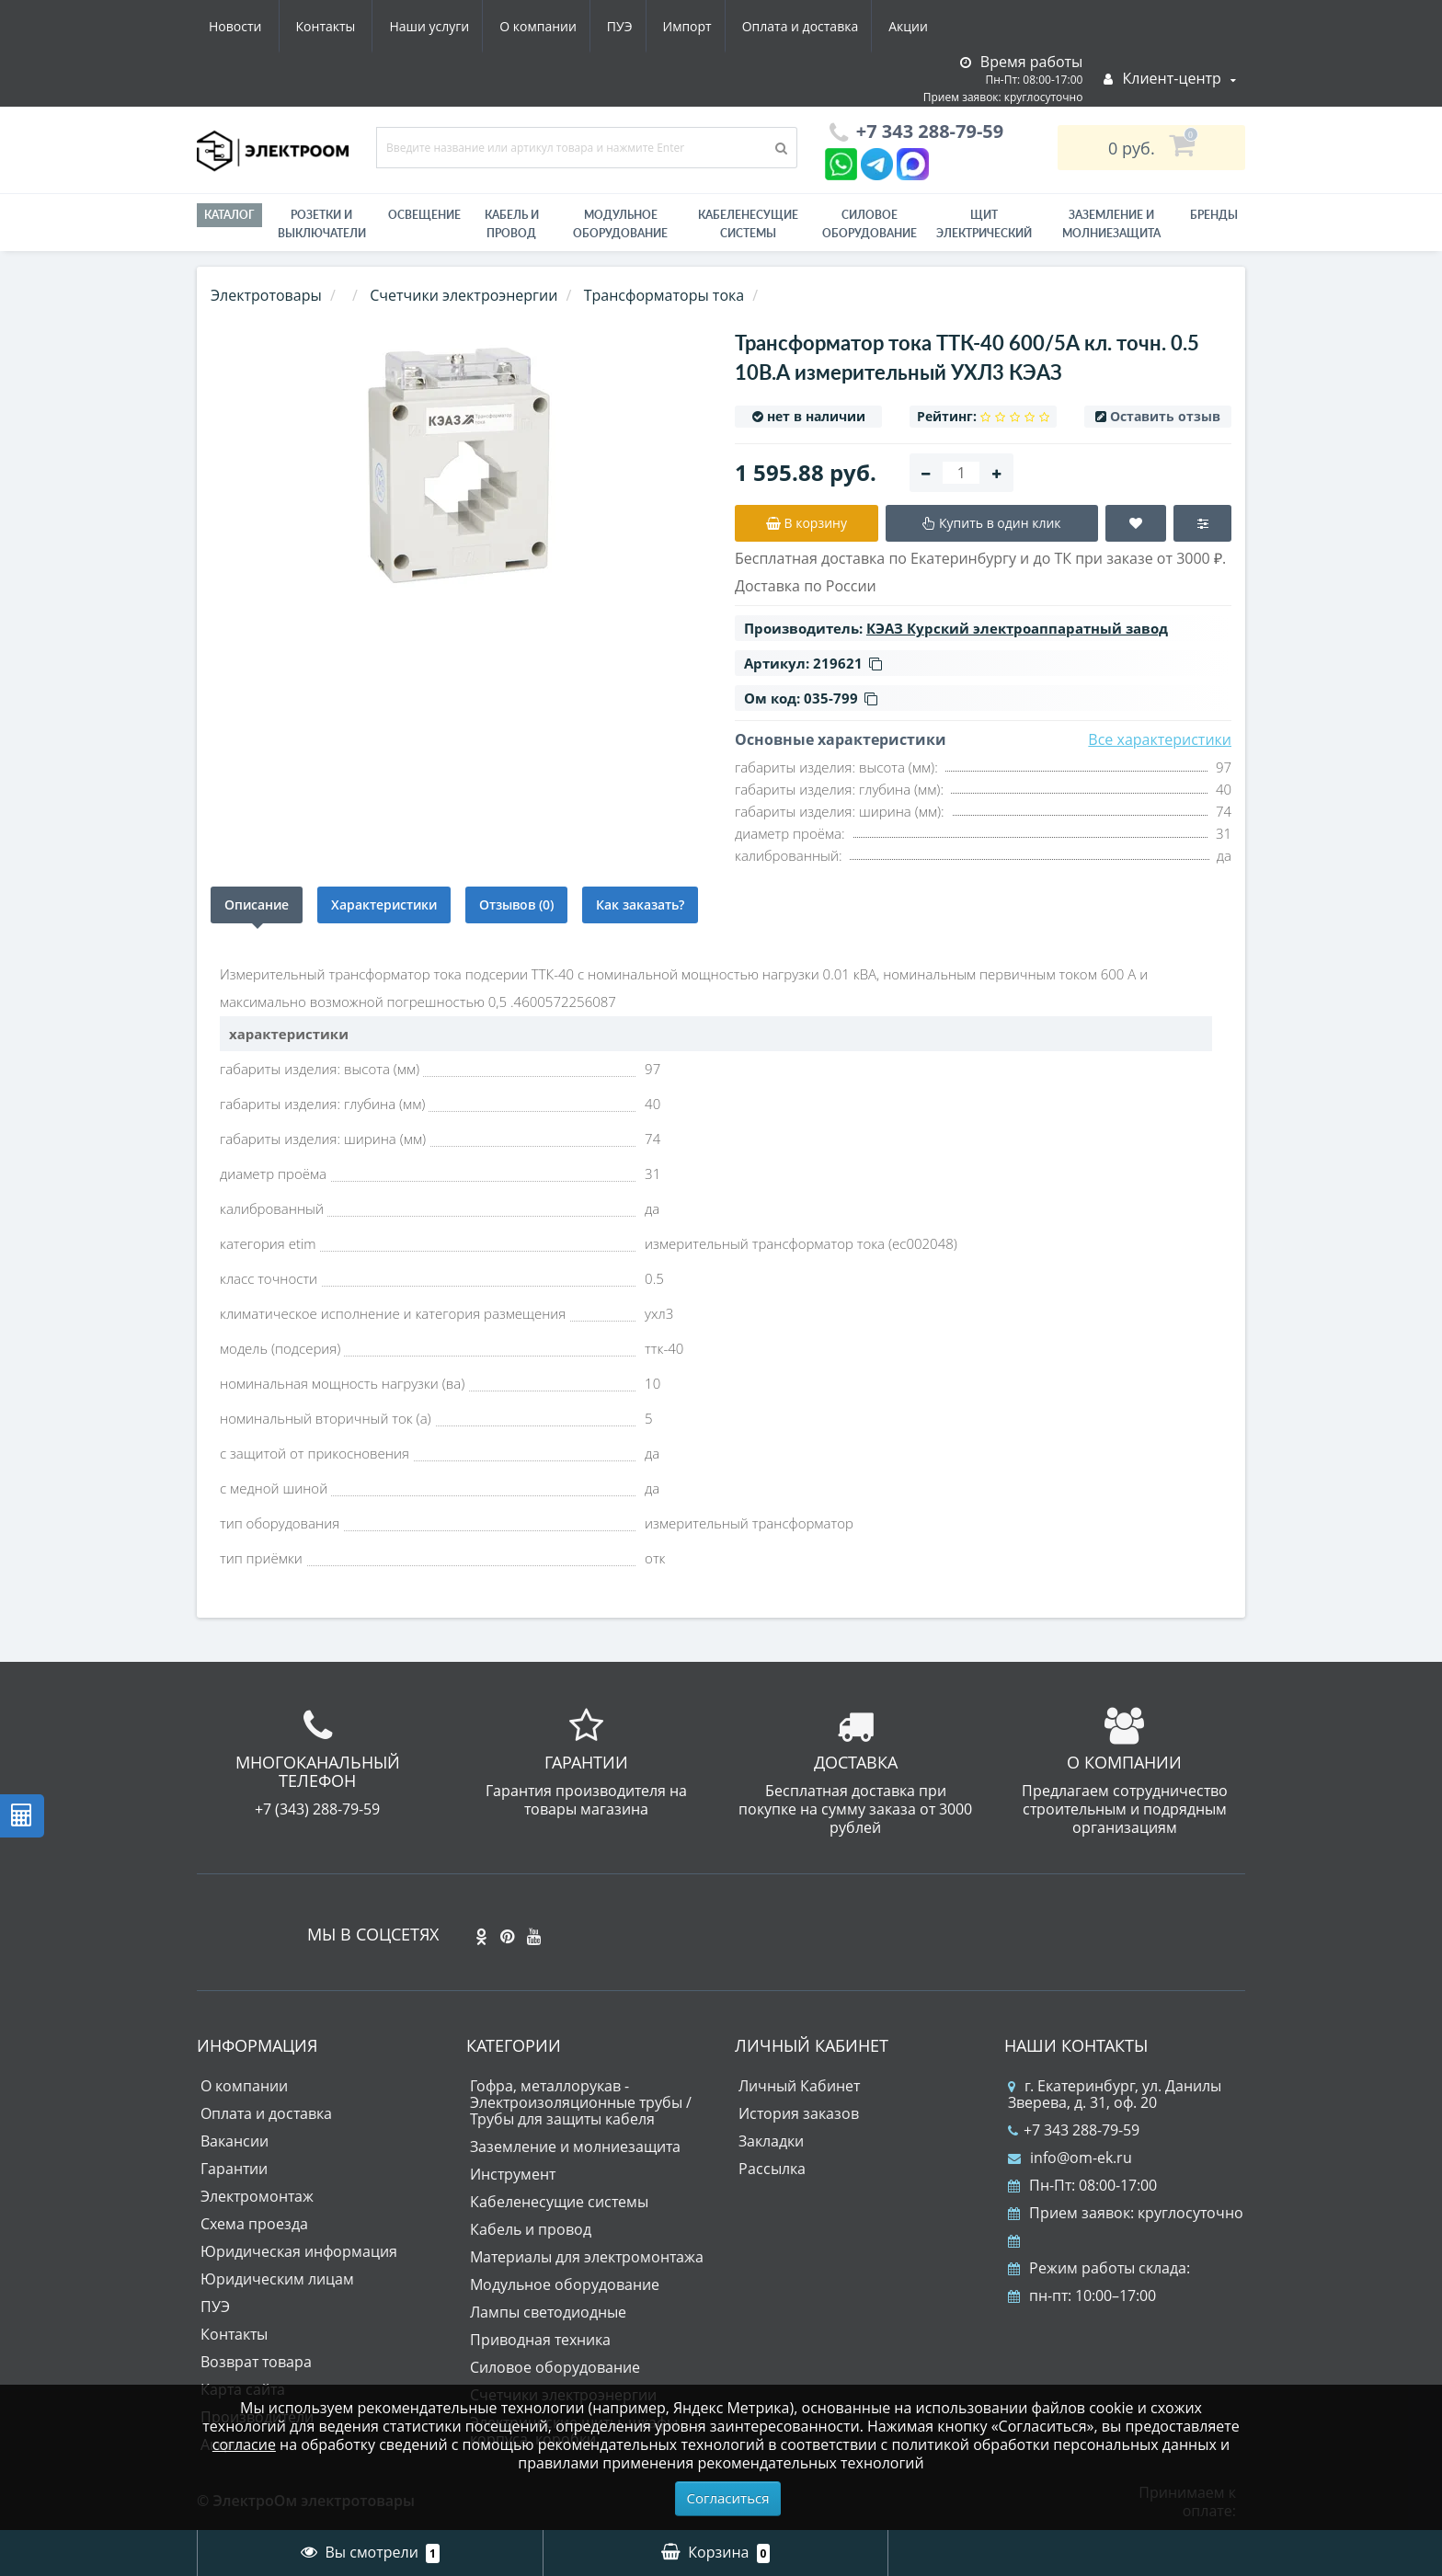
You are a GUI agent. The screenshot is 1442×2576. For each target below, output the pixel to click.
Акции (746, 26)
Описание (256, 904)
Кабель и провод (512, 224)
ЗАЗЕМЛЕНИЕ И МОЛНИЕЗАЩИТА (1111, 224)
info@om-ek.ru (1070, 2157)
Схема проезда (254, 2224)
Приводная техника (540, 2340)
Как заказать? (640, 904)
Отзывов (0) (516, 904)
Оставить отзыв (1165, 416)
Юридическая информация (298, 2251)
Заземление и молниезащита (575, 2146)
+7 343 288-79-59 (1073, 2130)
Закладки (771, 2141)
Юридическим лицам (277, 2279)
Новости (826, 26)
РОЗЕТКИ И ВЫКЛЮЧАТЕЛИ (322, 224)
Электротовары (266, 295)
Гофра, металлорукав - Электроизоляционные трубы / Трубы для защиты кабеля (581, 2102)
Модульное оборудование (620, 224)
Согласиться (728, 2498)
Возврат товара (256, 2362)
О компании (361, 26)
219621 (847, 663)
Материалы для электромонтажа (587, 2257)
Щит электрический (984, 224)
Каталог (229, 215)
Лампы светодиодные (548, 2312)
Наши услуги (249, 26)
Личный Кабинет (799, 2086)
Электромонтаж (257, 2196)
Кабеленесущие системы (748, 224)
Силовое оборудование (869, 224)
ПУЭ (447, 26)
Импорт (518, 26)
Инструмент (512, 2174)
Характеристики (384, 904)
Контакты (917, 26)
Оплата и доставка (635, 26)
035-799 (840, 698)
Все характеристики (1159, 739)
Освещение (424, 215)
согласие (244, 2444)
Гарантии (234, 2168)
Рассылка (772, 2168)
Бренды (1214, 215)
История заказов (798, 2113)
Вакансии (234, 2141)
